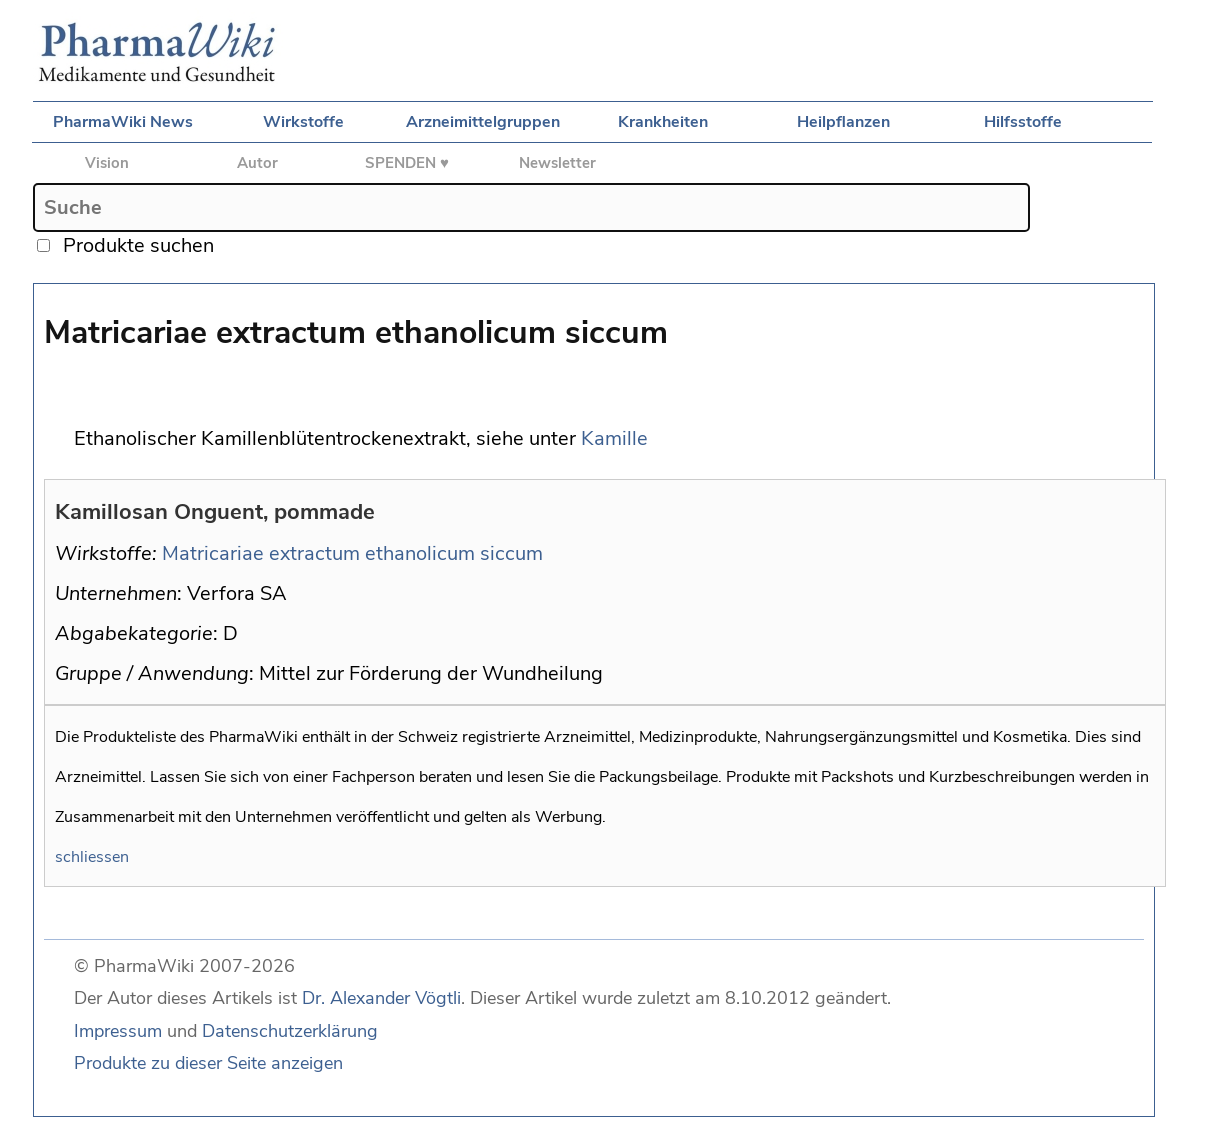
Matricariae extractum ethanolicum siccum (352, 553)
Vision (107, 163)
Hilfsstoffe (1023, 122)
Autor (257, 163)
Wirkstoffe (303, 122)
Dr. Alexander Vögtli (381, 998)
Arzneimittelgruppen (483, 122)
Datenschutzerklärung (290, 1031)
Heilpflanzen (843, 122)
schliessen (92, 857)
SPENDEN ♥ (407, 163)
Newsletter (557, 163)
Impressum (118, 1031)
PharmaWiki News (123, 122)
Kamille (614, 438)
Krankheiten (663, 122)
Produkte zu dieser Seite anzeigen (208, 1063)
